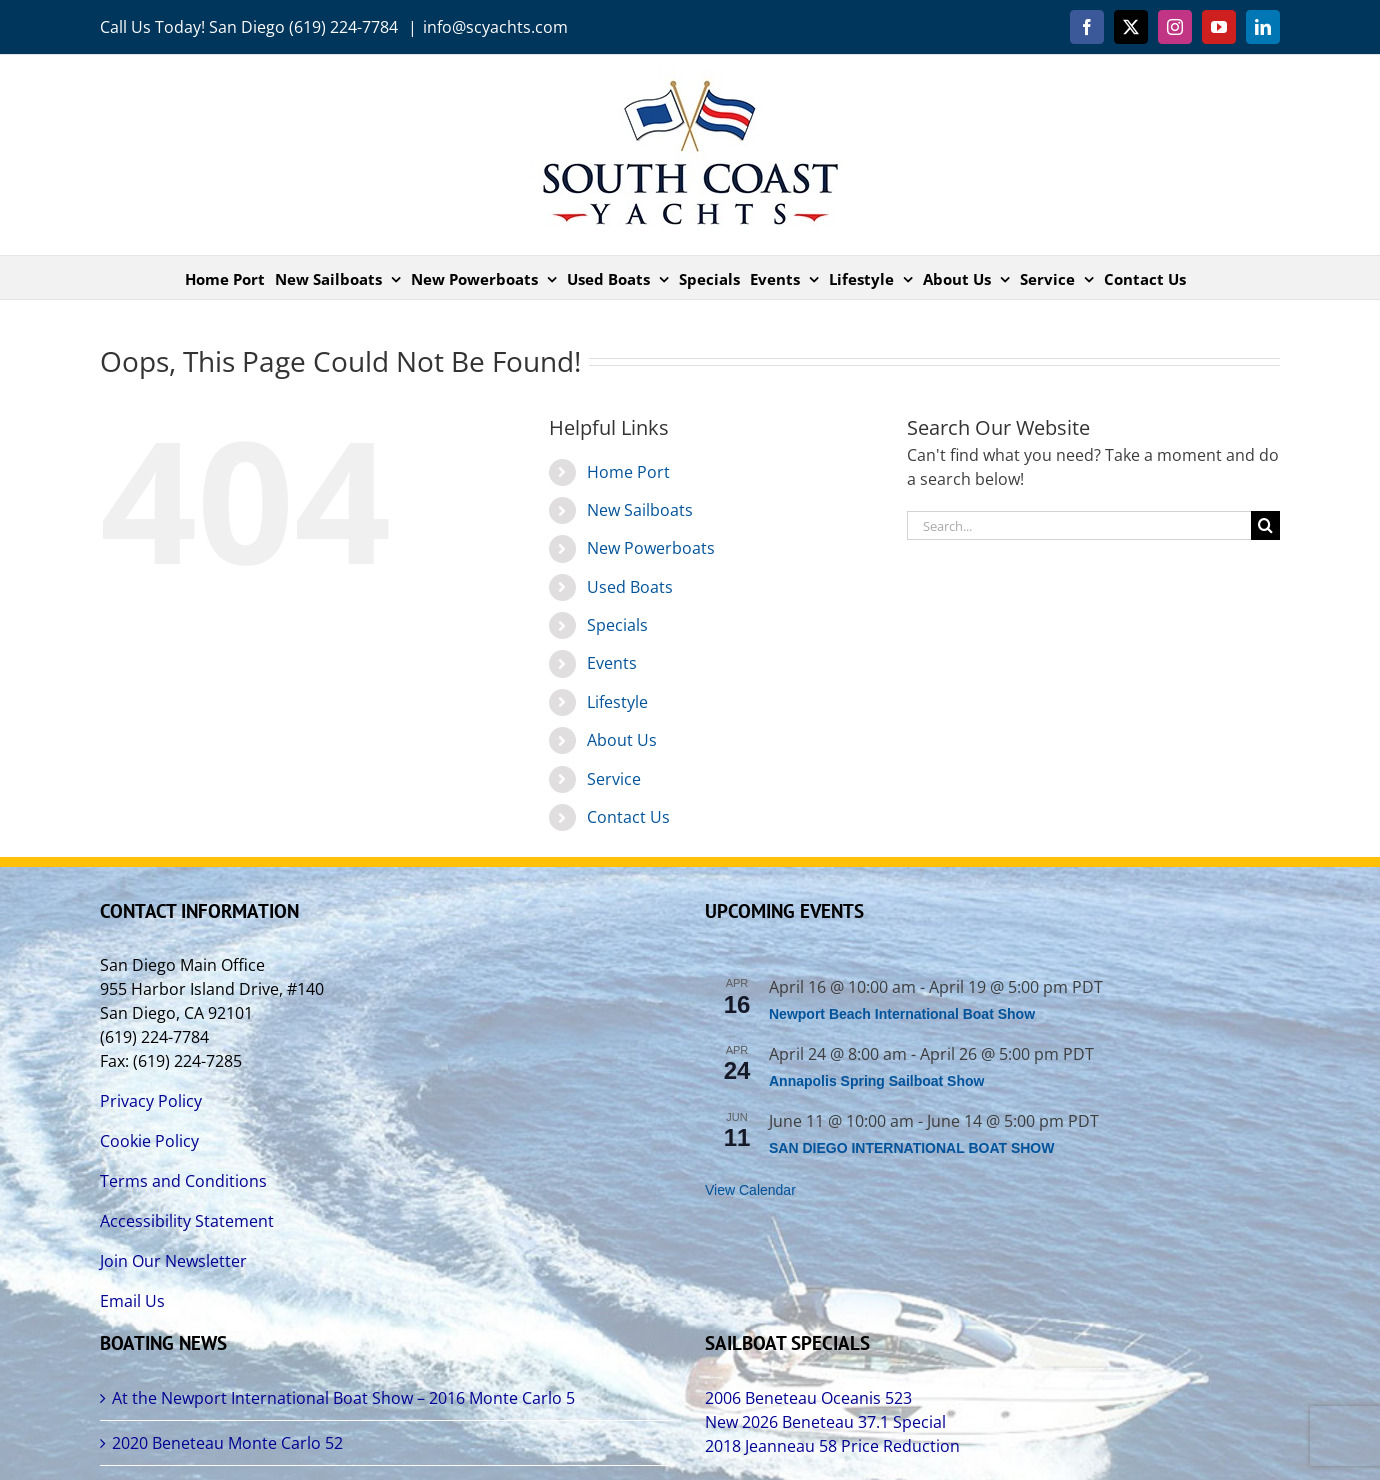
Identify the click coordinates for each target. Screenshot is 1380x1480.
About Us (622, 740)
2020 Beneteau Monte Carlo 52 (227, 1443)
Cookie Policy (149, 1141)
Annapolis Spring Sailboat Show (876, 1081)
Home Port (628, 472)
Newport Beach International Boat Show (902, 1014)
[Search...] (1079, 525)
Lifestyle (617, 702)
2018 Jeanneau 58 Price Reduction (832, 1446)
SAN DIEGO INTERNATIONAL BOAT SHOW (911, 1148)
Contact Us (628, 817)
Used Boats (630, 587)
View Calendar (750, 1190)
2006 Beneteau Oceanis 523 (808, 1398)
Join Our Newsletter (173, 1261)
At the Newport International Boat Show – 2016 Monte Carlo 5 (343, 1398)
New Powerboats (651, 548)
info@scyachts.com (495, 27)
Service (614, 779)
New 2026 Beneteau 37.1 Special (825, 1422)
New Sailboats (640, 510)
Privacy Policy (151, 1101)
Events (612, 663)
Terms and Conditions (183, 1181)
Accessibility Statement (187, 1221)
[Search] (1265, 525)
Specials (617, 625)
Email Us (132, 1301)
